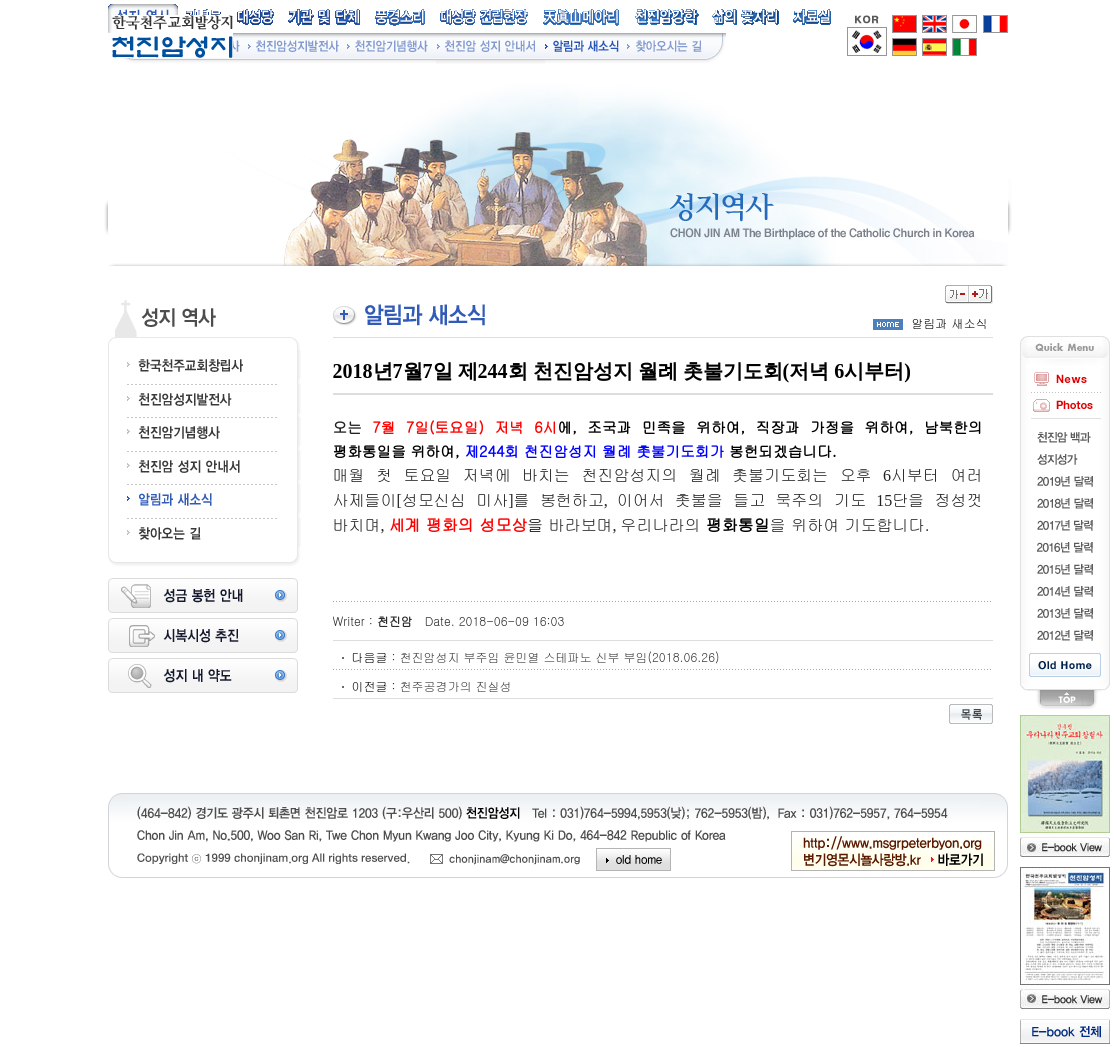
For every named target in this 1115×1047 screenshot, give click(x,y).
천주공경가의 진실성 (456, 685)
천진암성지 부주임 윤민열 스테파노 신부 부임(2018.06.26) (560, 656)
